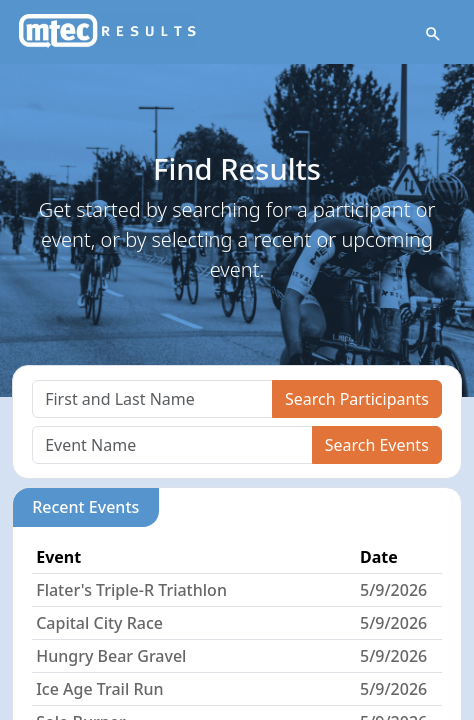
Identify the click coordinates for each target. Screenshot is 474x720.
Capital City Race (99, 623)
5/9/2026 (393, 590)
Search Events (377, 445)
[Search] (152, 399)
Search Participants (357, 399)
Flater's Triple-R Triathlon (131, 590)
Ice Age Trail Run (99, 689)
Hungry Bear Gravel (111, 656)
